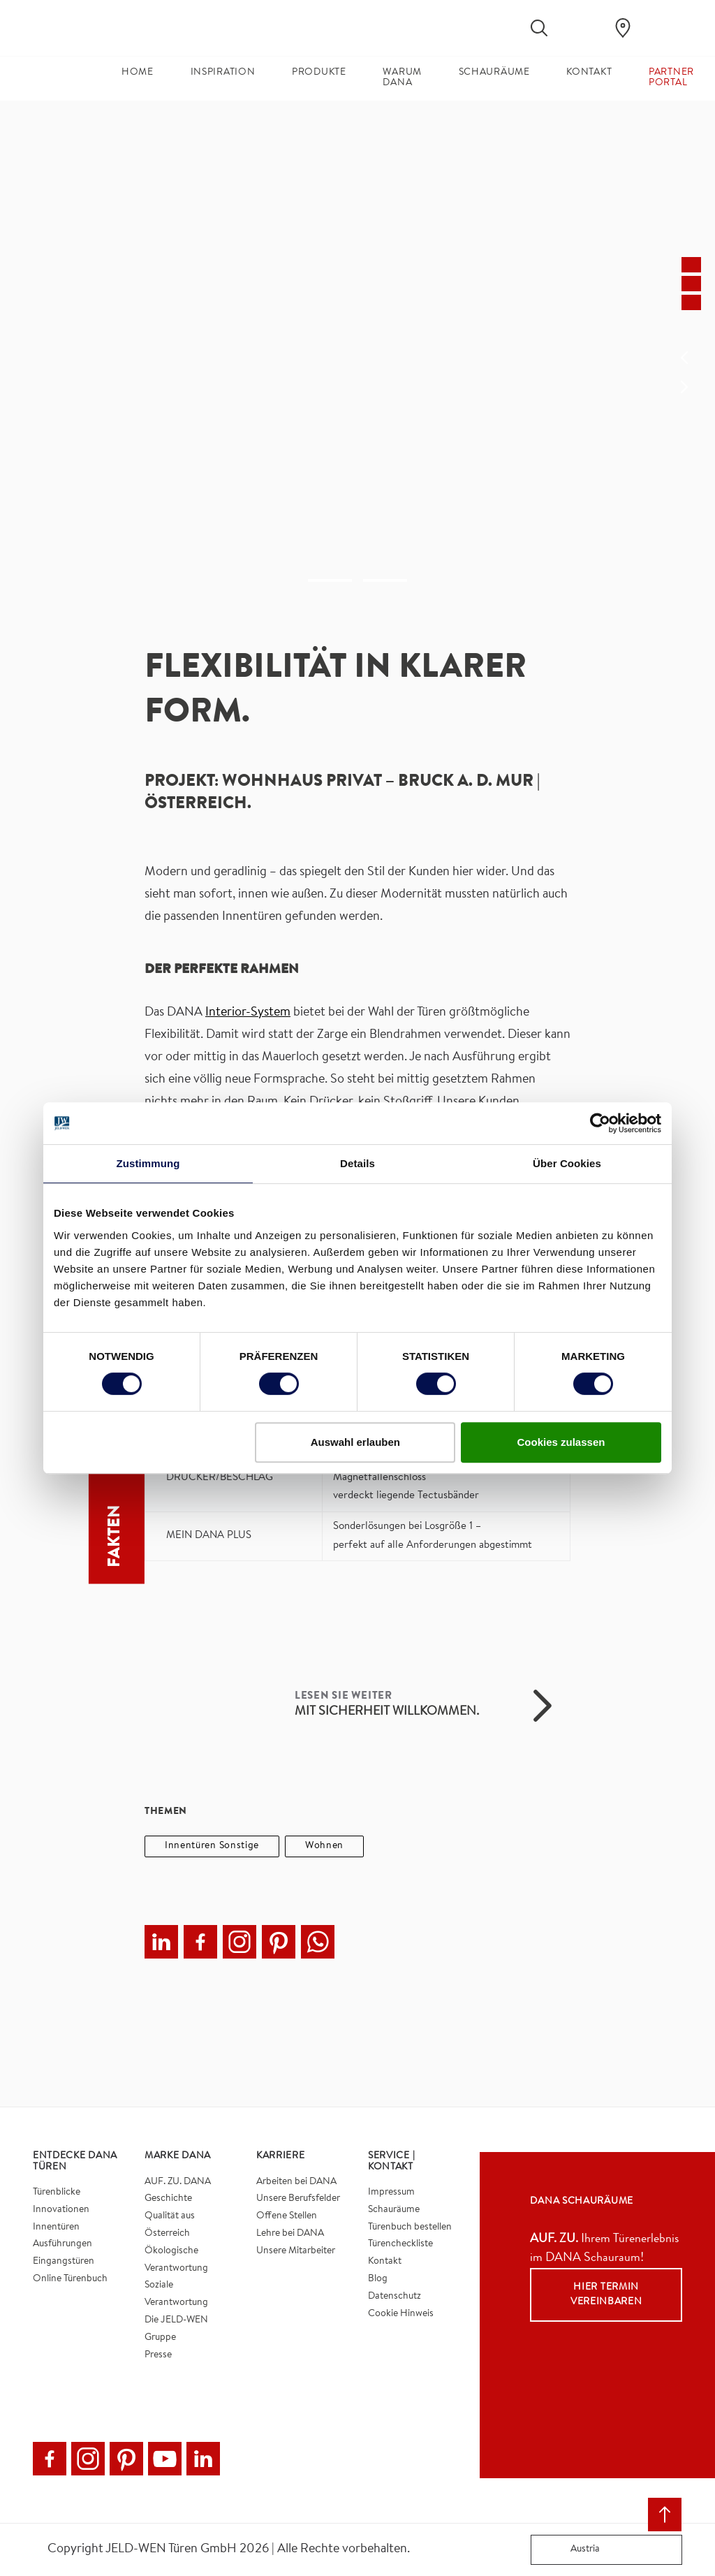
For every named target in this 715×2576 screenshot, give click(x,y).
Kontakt (384, 2262)
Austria (568, 2550)
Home (137, 73)
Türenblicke (56, 2192)
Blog (378, 2279)
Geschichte (168, 2199)
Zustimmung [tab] (148, 1163)
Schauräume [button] (494, 73)
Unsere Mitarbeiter (295, 2251)
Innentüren (56, 2227)
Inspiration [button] (223, 73)
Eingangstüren (63, 2262)
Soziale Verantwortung (176, 2294)
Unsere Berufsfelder (298, 2199)
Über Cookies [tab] (567, 1163)
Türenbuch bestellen (410, 2227)
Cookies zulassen (561, 1442)
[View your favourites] (581, 28)
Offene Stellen (286, 2216)
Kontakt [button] (589, 73)
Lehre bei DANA (290, 2234)
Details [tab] (357, 1163)
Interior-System (247, 1013)
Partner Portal (671, 78)
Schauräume (394, 2210)
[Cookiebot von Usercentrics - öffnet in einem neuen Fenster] (600, 1123)
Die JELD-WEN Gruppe (176, 2329)
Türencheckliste (400, 2244)
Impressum (391, 2192)
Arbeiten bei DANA (296, 2182)
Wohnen (324, 1846)
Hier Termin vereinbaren (606, 2295)
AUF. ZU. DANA (178, 2182)
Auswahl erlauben (355, 1442)
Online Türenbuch (70, 2279)
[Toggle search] (539, 28)
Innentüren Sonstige (212, 1846)
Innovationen (61, 2210)
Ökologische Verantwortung (176, 2260)
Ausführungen (62, 2244)
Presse (158, 2355)
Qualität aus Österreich (170, 2225)
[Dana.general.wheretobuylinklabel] (623, 28)
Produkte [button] (319, 73)
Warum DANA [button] (402, 78)
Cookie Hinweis (401, 2314)
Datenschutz (394, 2296)
